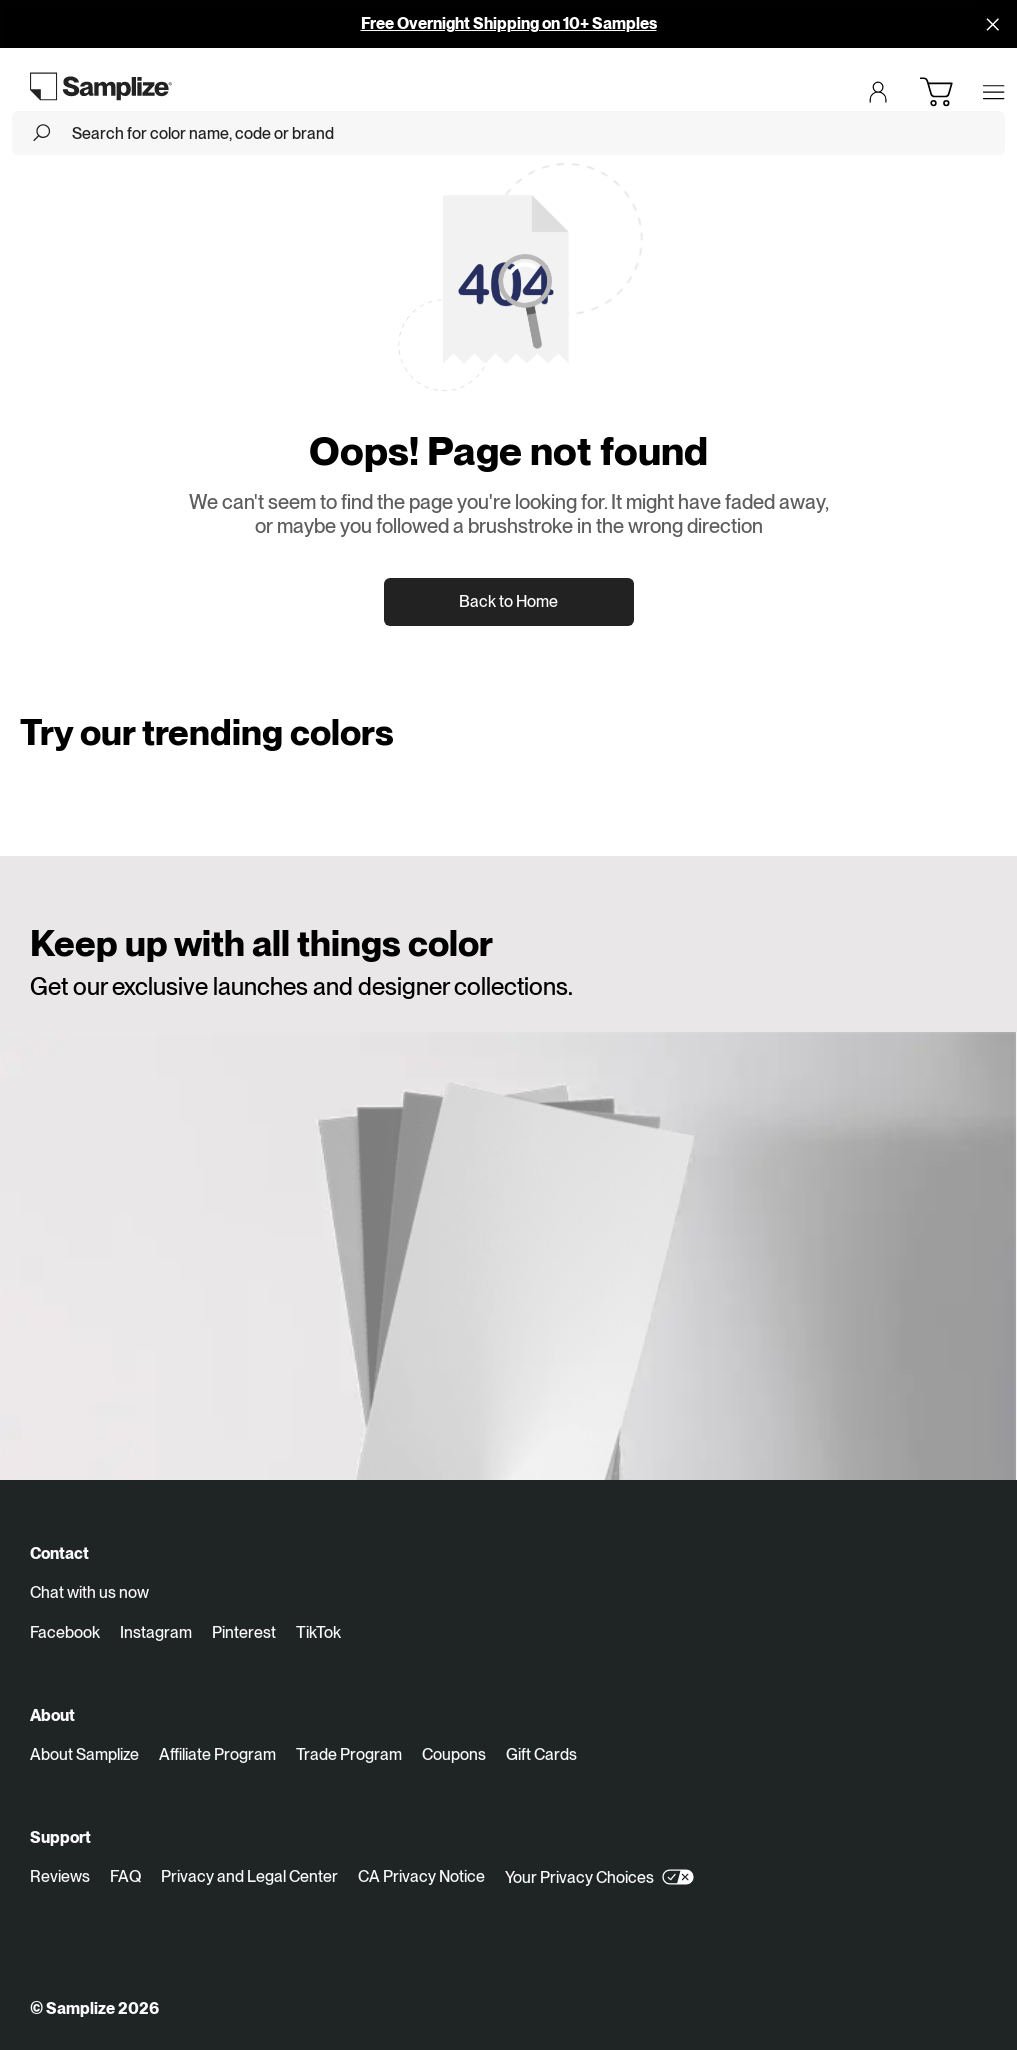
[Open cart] (936, 92)
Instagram (156, 1632)
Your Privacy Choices (599, 1877)
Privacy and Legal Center (249, 1876)
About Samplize (84, 1754)
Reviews (60, 1876)
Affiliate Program (217, 1754)
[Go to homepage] (101, 86)
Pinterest (244, 1632)
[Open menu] (994, 92)
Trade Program (349, 1754)
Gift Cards (541, 1754)
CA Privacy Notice (421, 1876)
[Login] (878, 92)
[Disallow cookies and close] (993, 24)
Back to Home (508, 601)
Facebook (65, 1632)
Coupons (454, 1754)
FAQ (125, 1876)
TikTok (318, 1632)
